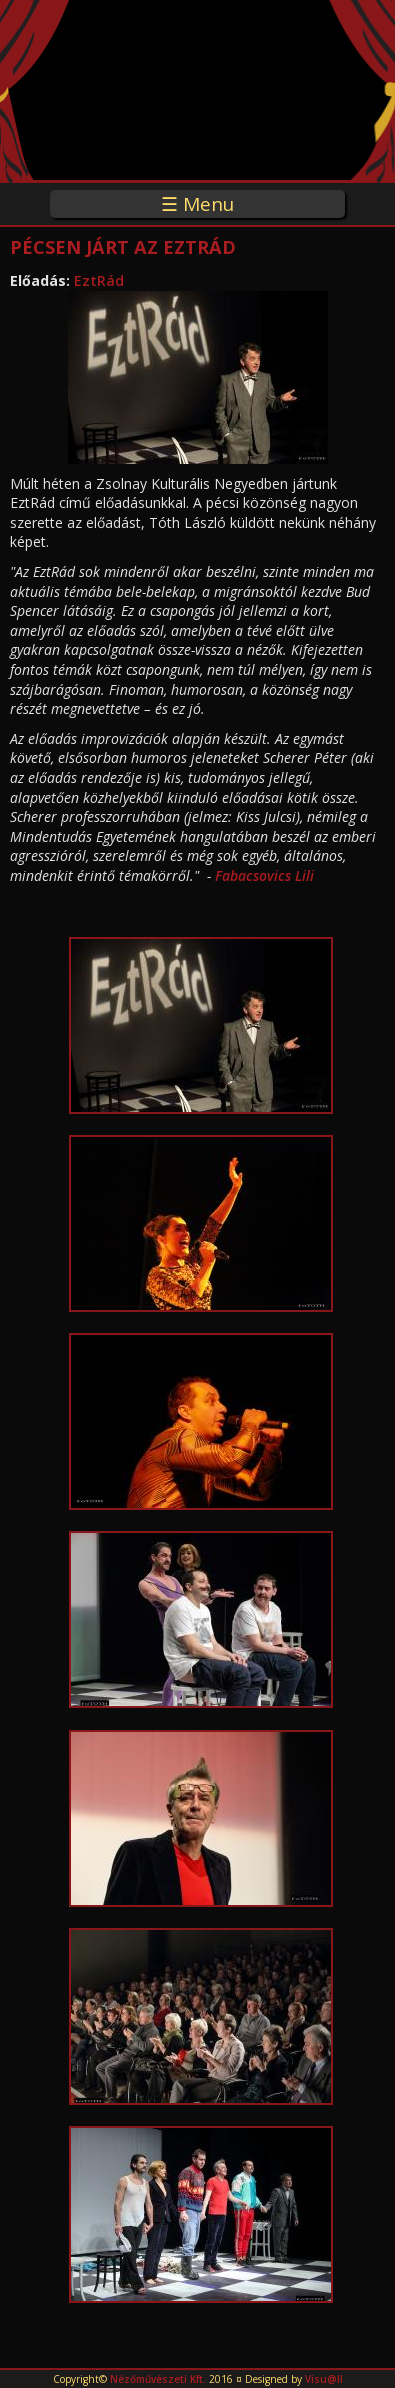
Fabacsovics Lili (264, 875)
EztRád (99, 280)
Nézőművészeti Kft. (158, 2379)
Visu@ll (324, 2379)
